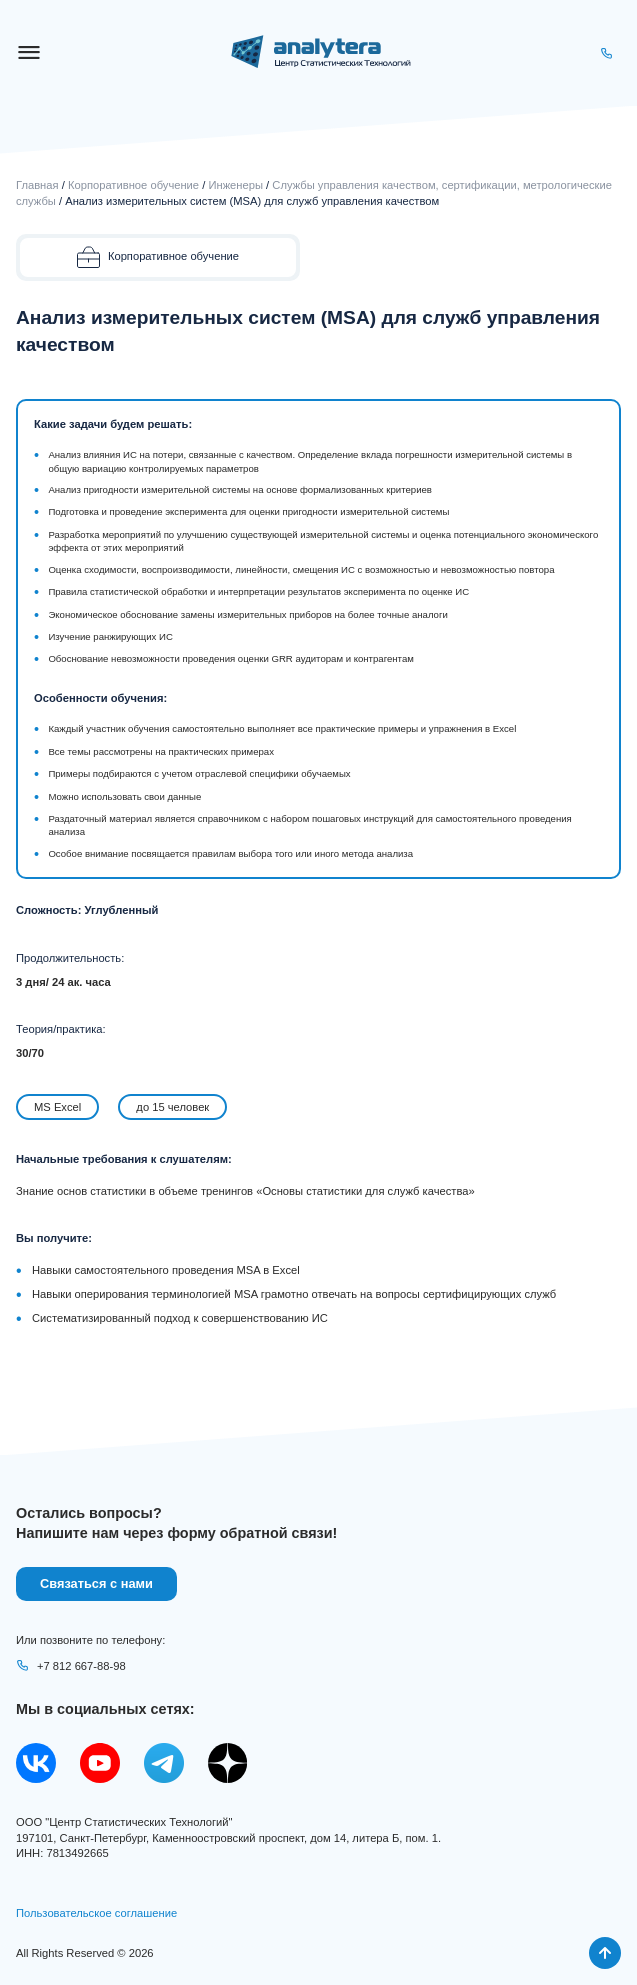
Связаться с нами (96, 1583)
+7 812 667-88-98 (71, 1666)
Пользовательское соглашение (96, 1913)
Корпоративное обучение (133, 185)
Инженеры (235, 185)
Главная (37, 185)
